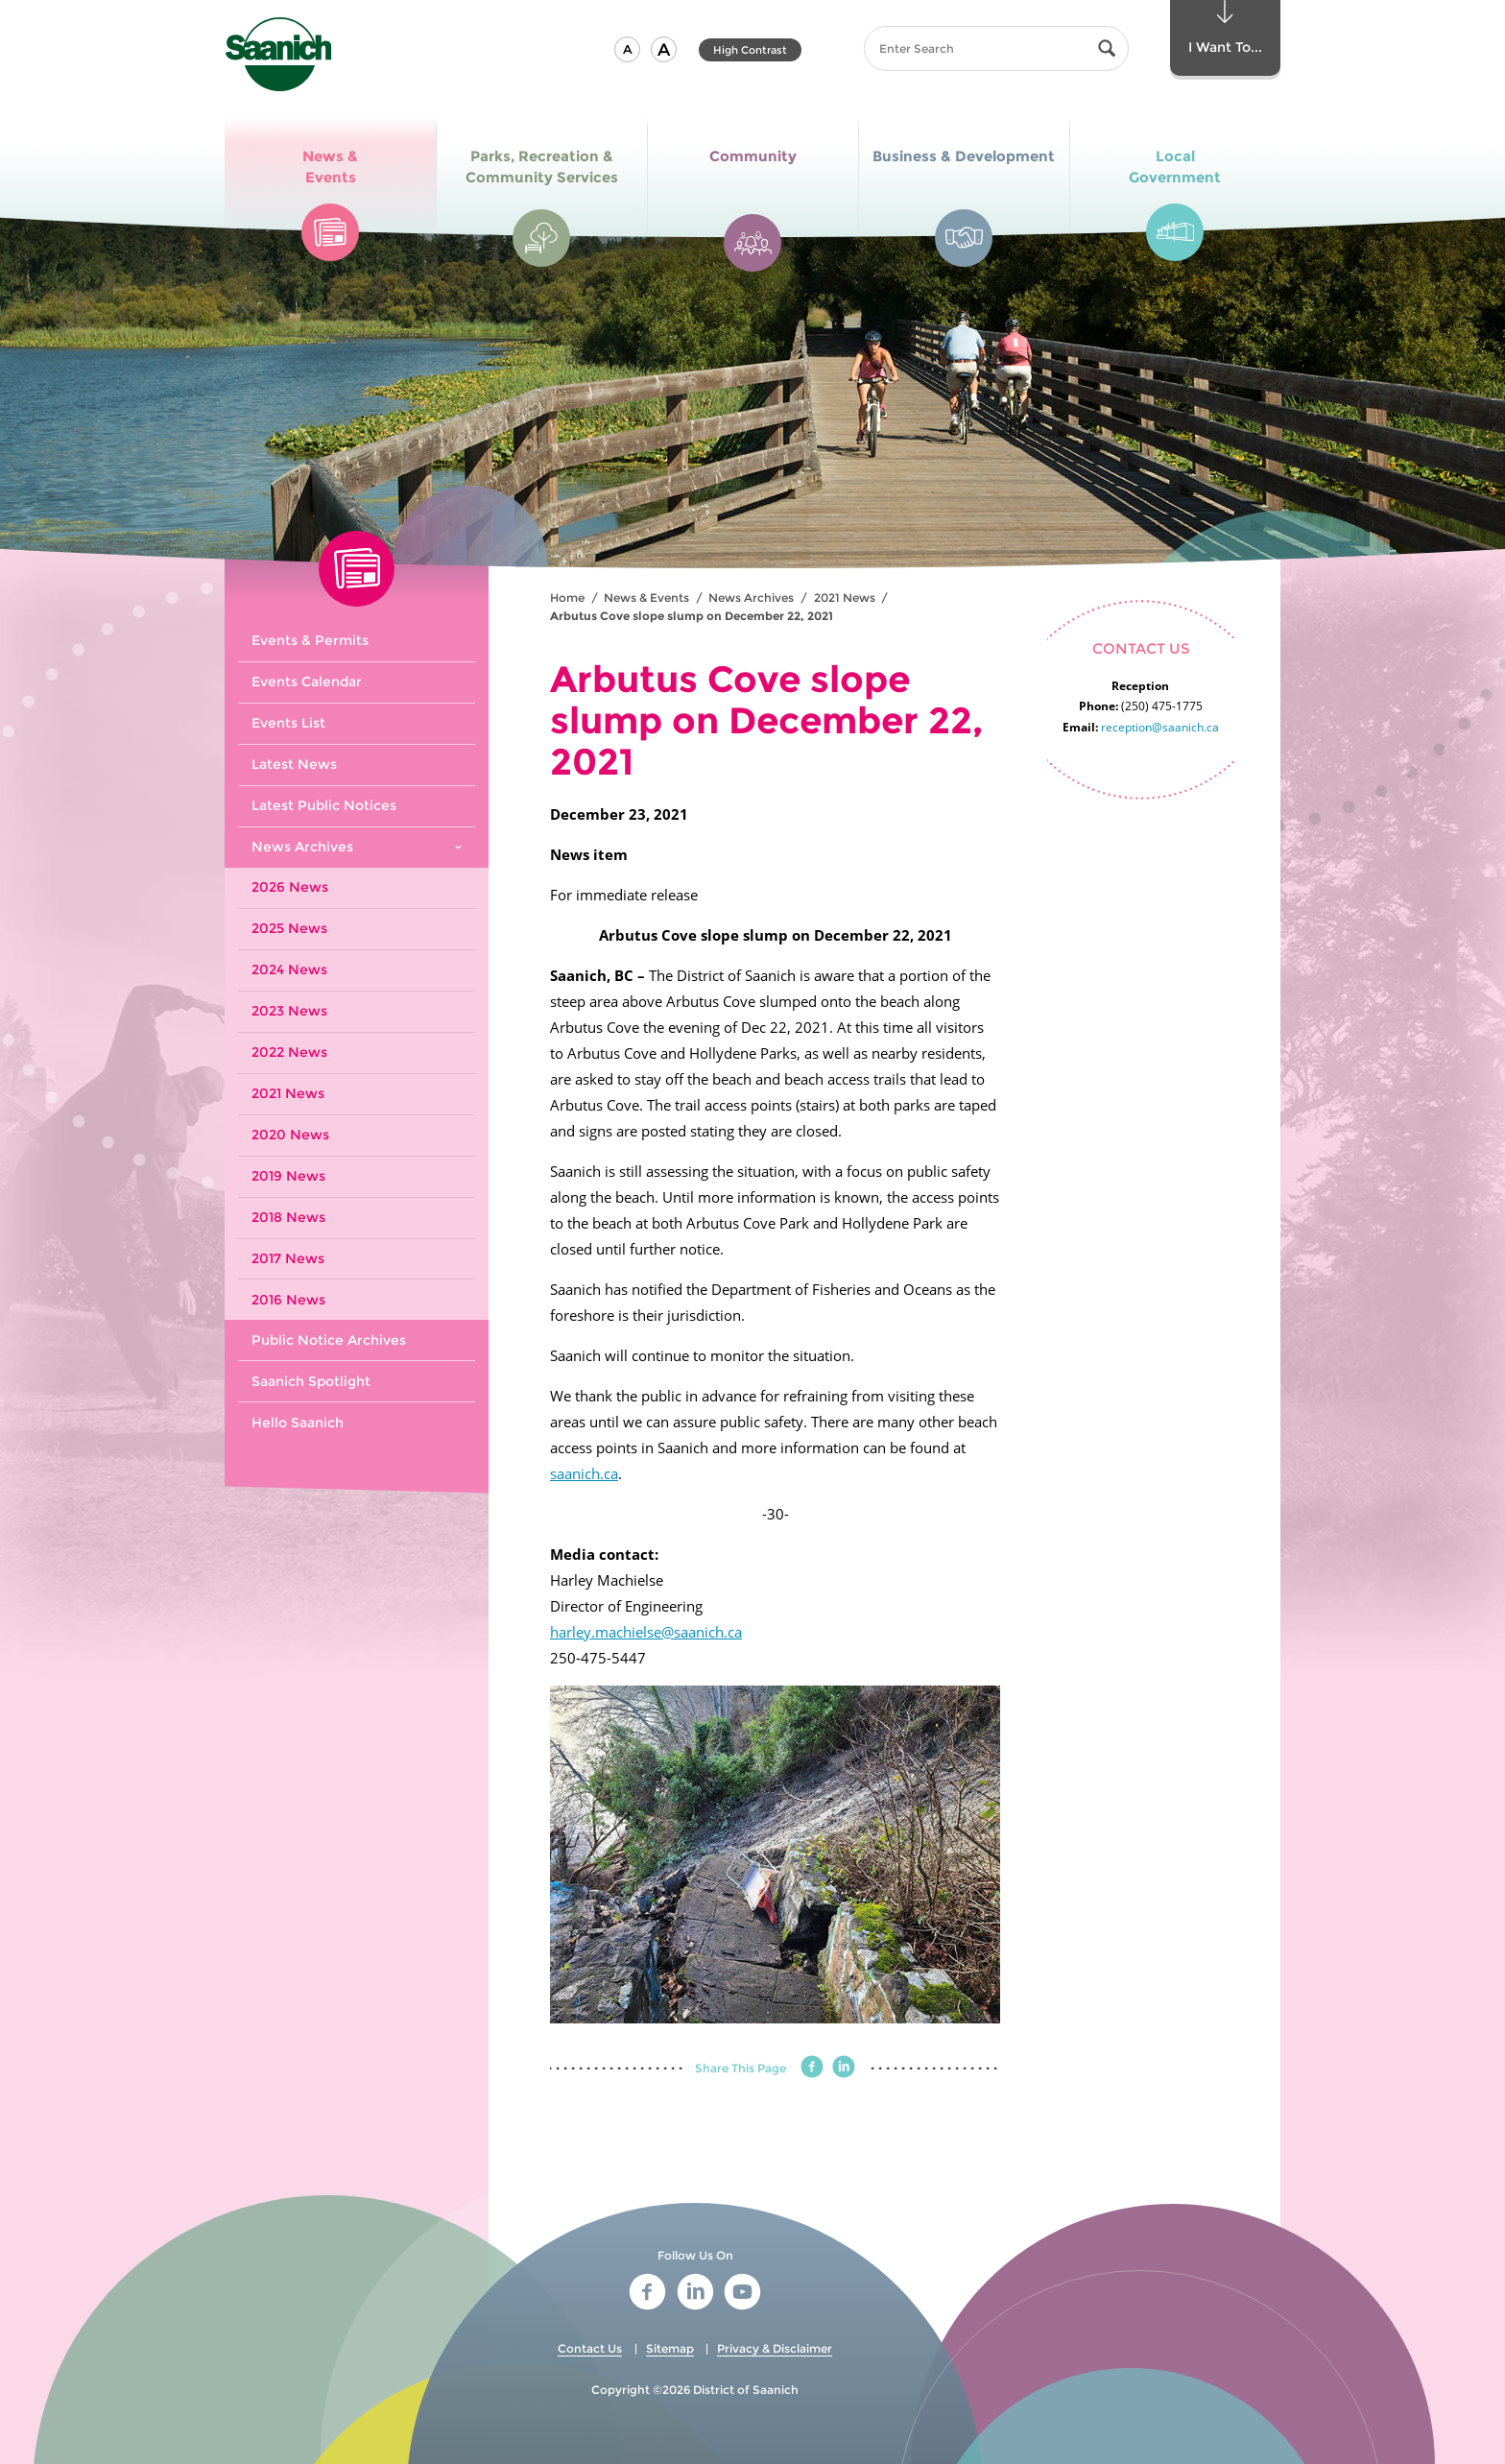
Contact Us (590, 2348)
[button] (627, 49)
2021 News (844, 597)
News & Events (646, 597)
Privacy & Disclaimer (774, 2348)
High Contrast (750, 49)
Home (567, 597)
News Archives (751, 597)
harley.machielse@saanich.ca (646, 1631)
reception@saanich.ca (1160, 727)
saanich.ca (584, 1473)
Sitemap (670, 2348)
